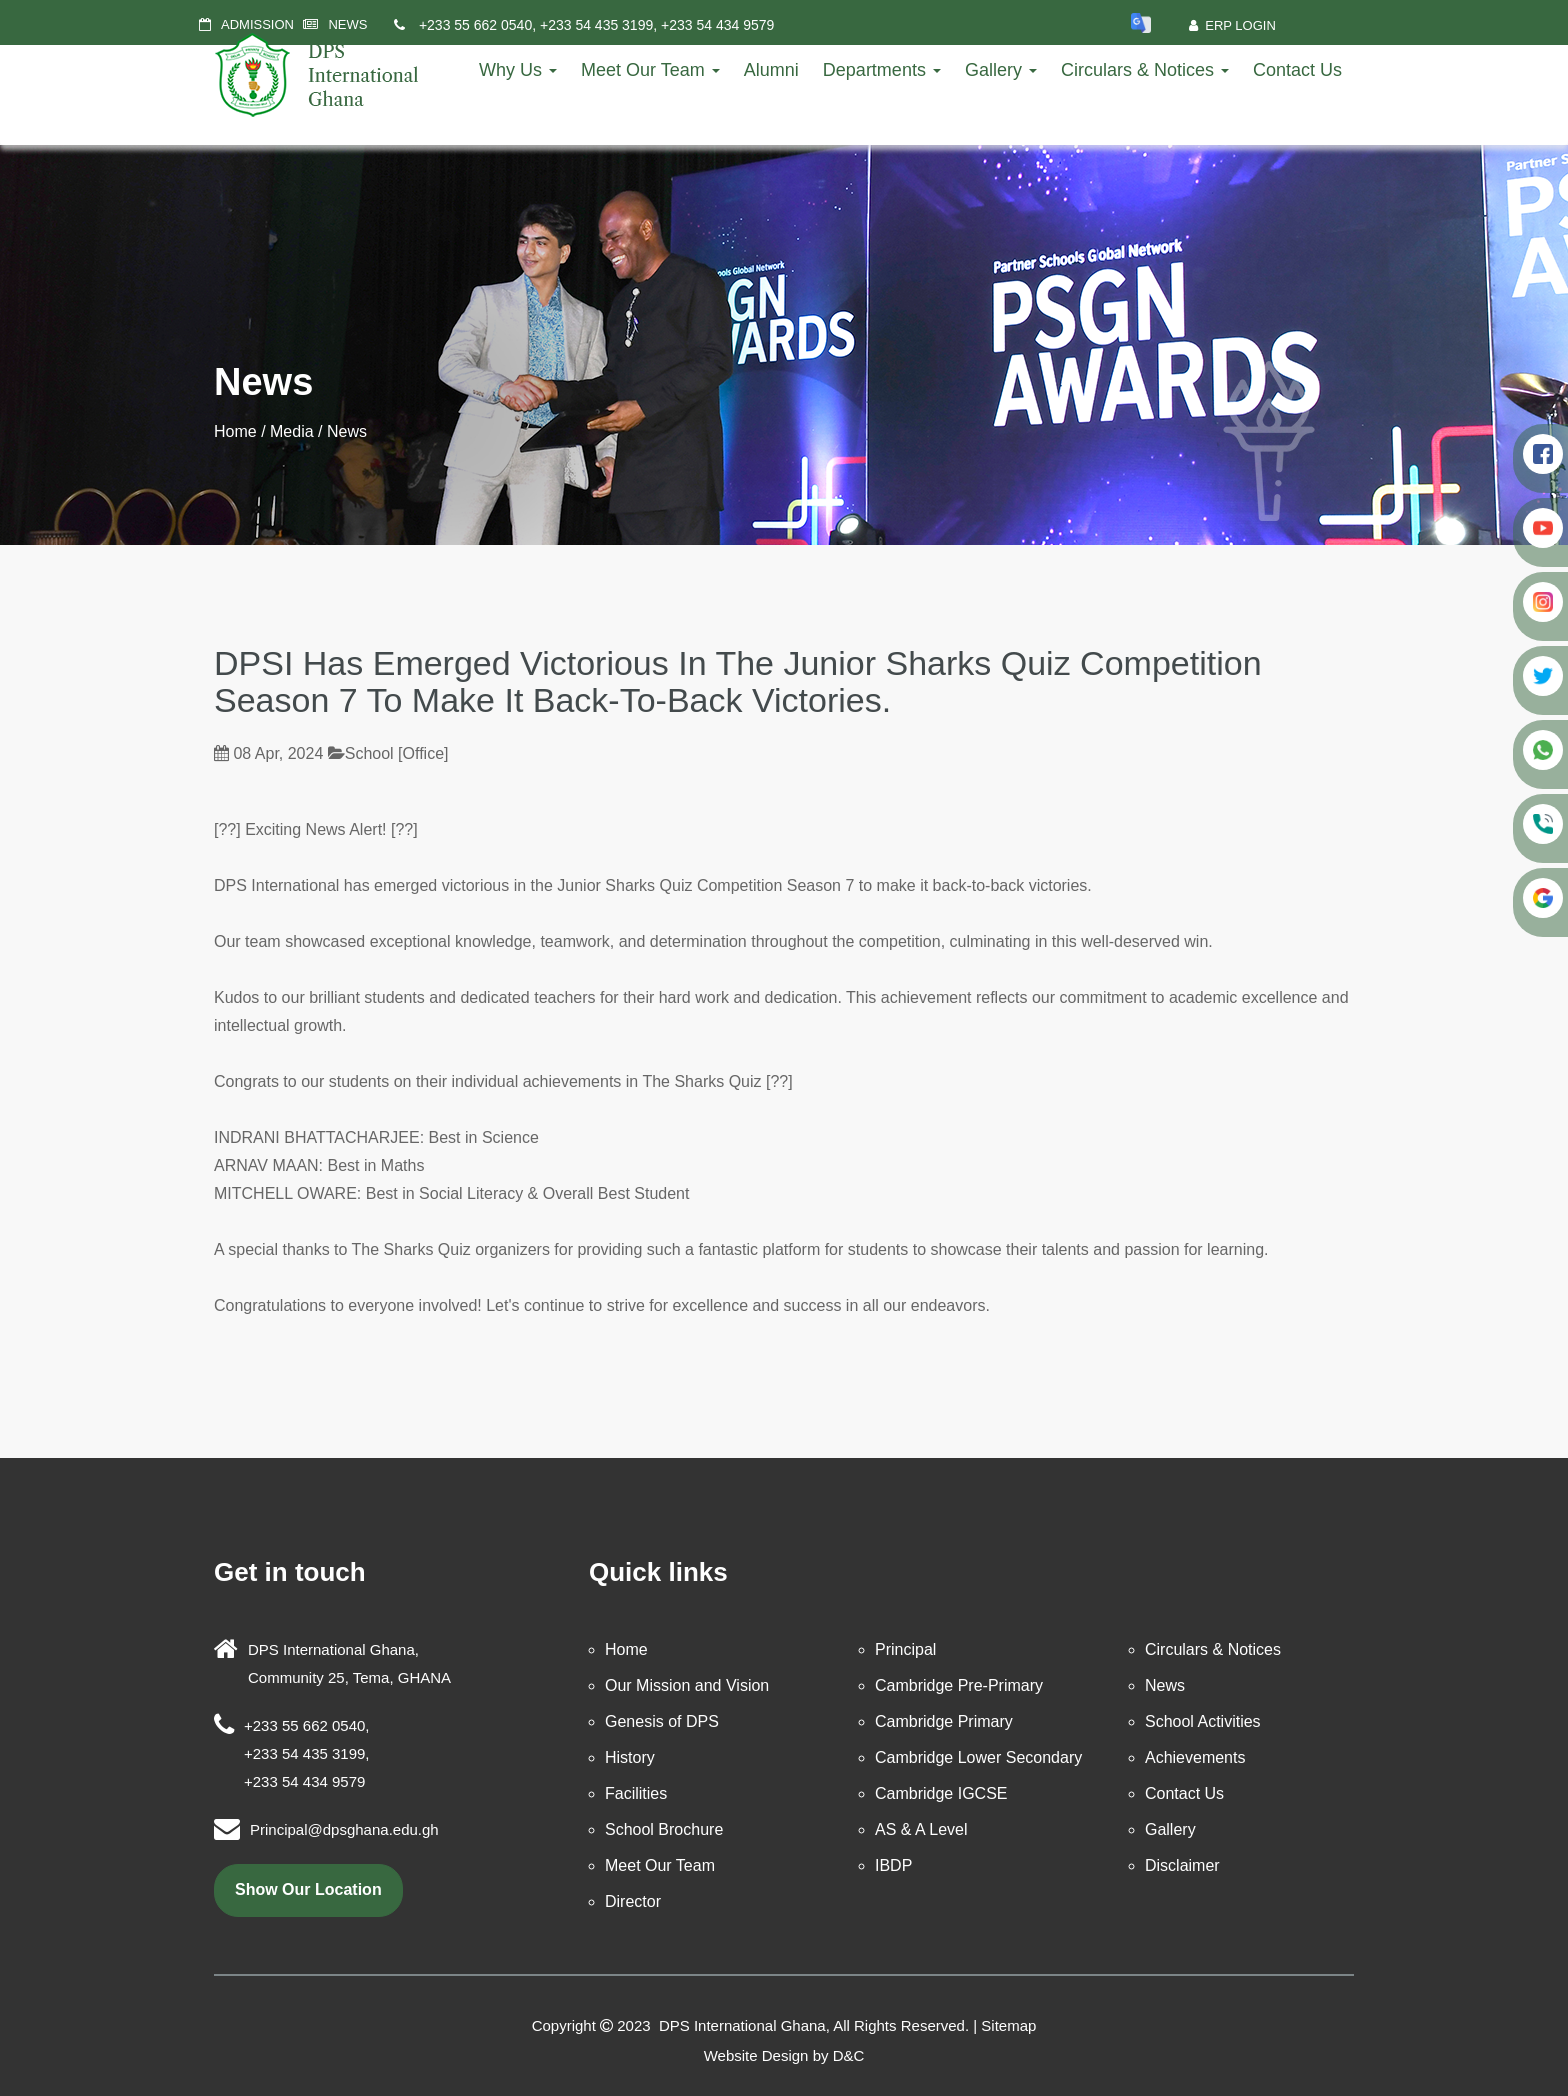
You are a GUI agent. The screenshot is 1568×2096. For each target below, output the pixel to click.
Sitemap (1008, 2025)
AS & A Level (921, 1829)
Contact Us (1297, 70)
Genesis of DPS (662, 1721)
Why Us (518, 70)
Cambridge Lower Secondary (978, 1757)
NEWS (347, 24)
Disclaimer (1182, 1865)
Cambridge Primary (944, 1721)
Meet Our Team (650, 70)
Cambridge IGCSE (941, 1793)
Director (633, 1901)
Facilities (636, 1793)
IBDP (893, 1865)
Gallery (1001, 70)
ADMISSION (257, 24)
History (630, 1757)
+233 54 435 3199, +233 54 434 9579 (657, 25)
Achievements (1195, 1757)
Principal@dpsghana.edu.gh (344, 1829)
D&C (849, 2055)
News (1165, 1685)
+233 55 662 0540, (477, 25)
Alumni (771, 70)
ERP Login (1232, 25)
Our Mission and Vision (687, 1685)
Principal (905, 1649)
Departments (882, 70)
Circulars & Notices (1145, 70)
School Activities (1203, 1721)
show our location (308, 1889)
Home (235, 431)
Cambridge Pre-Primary (959, 1685)
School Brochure (664, 1829)
